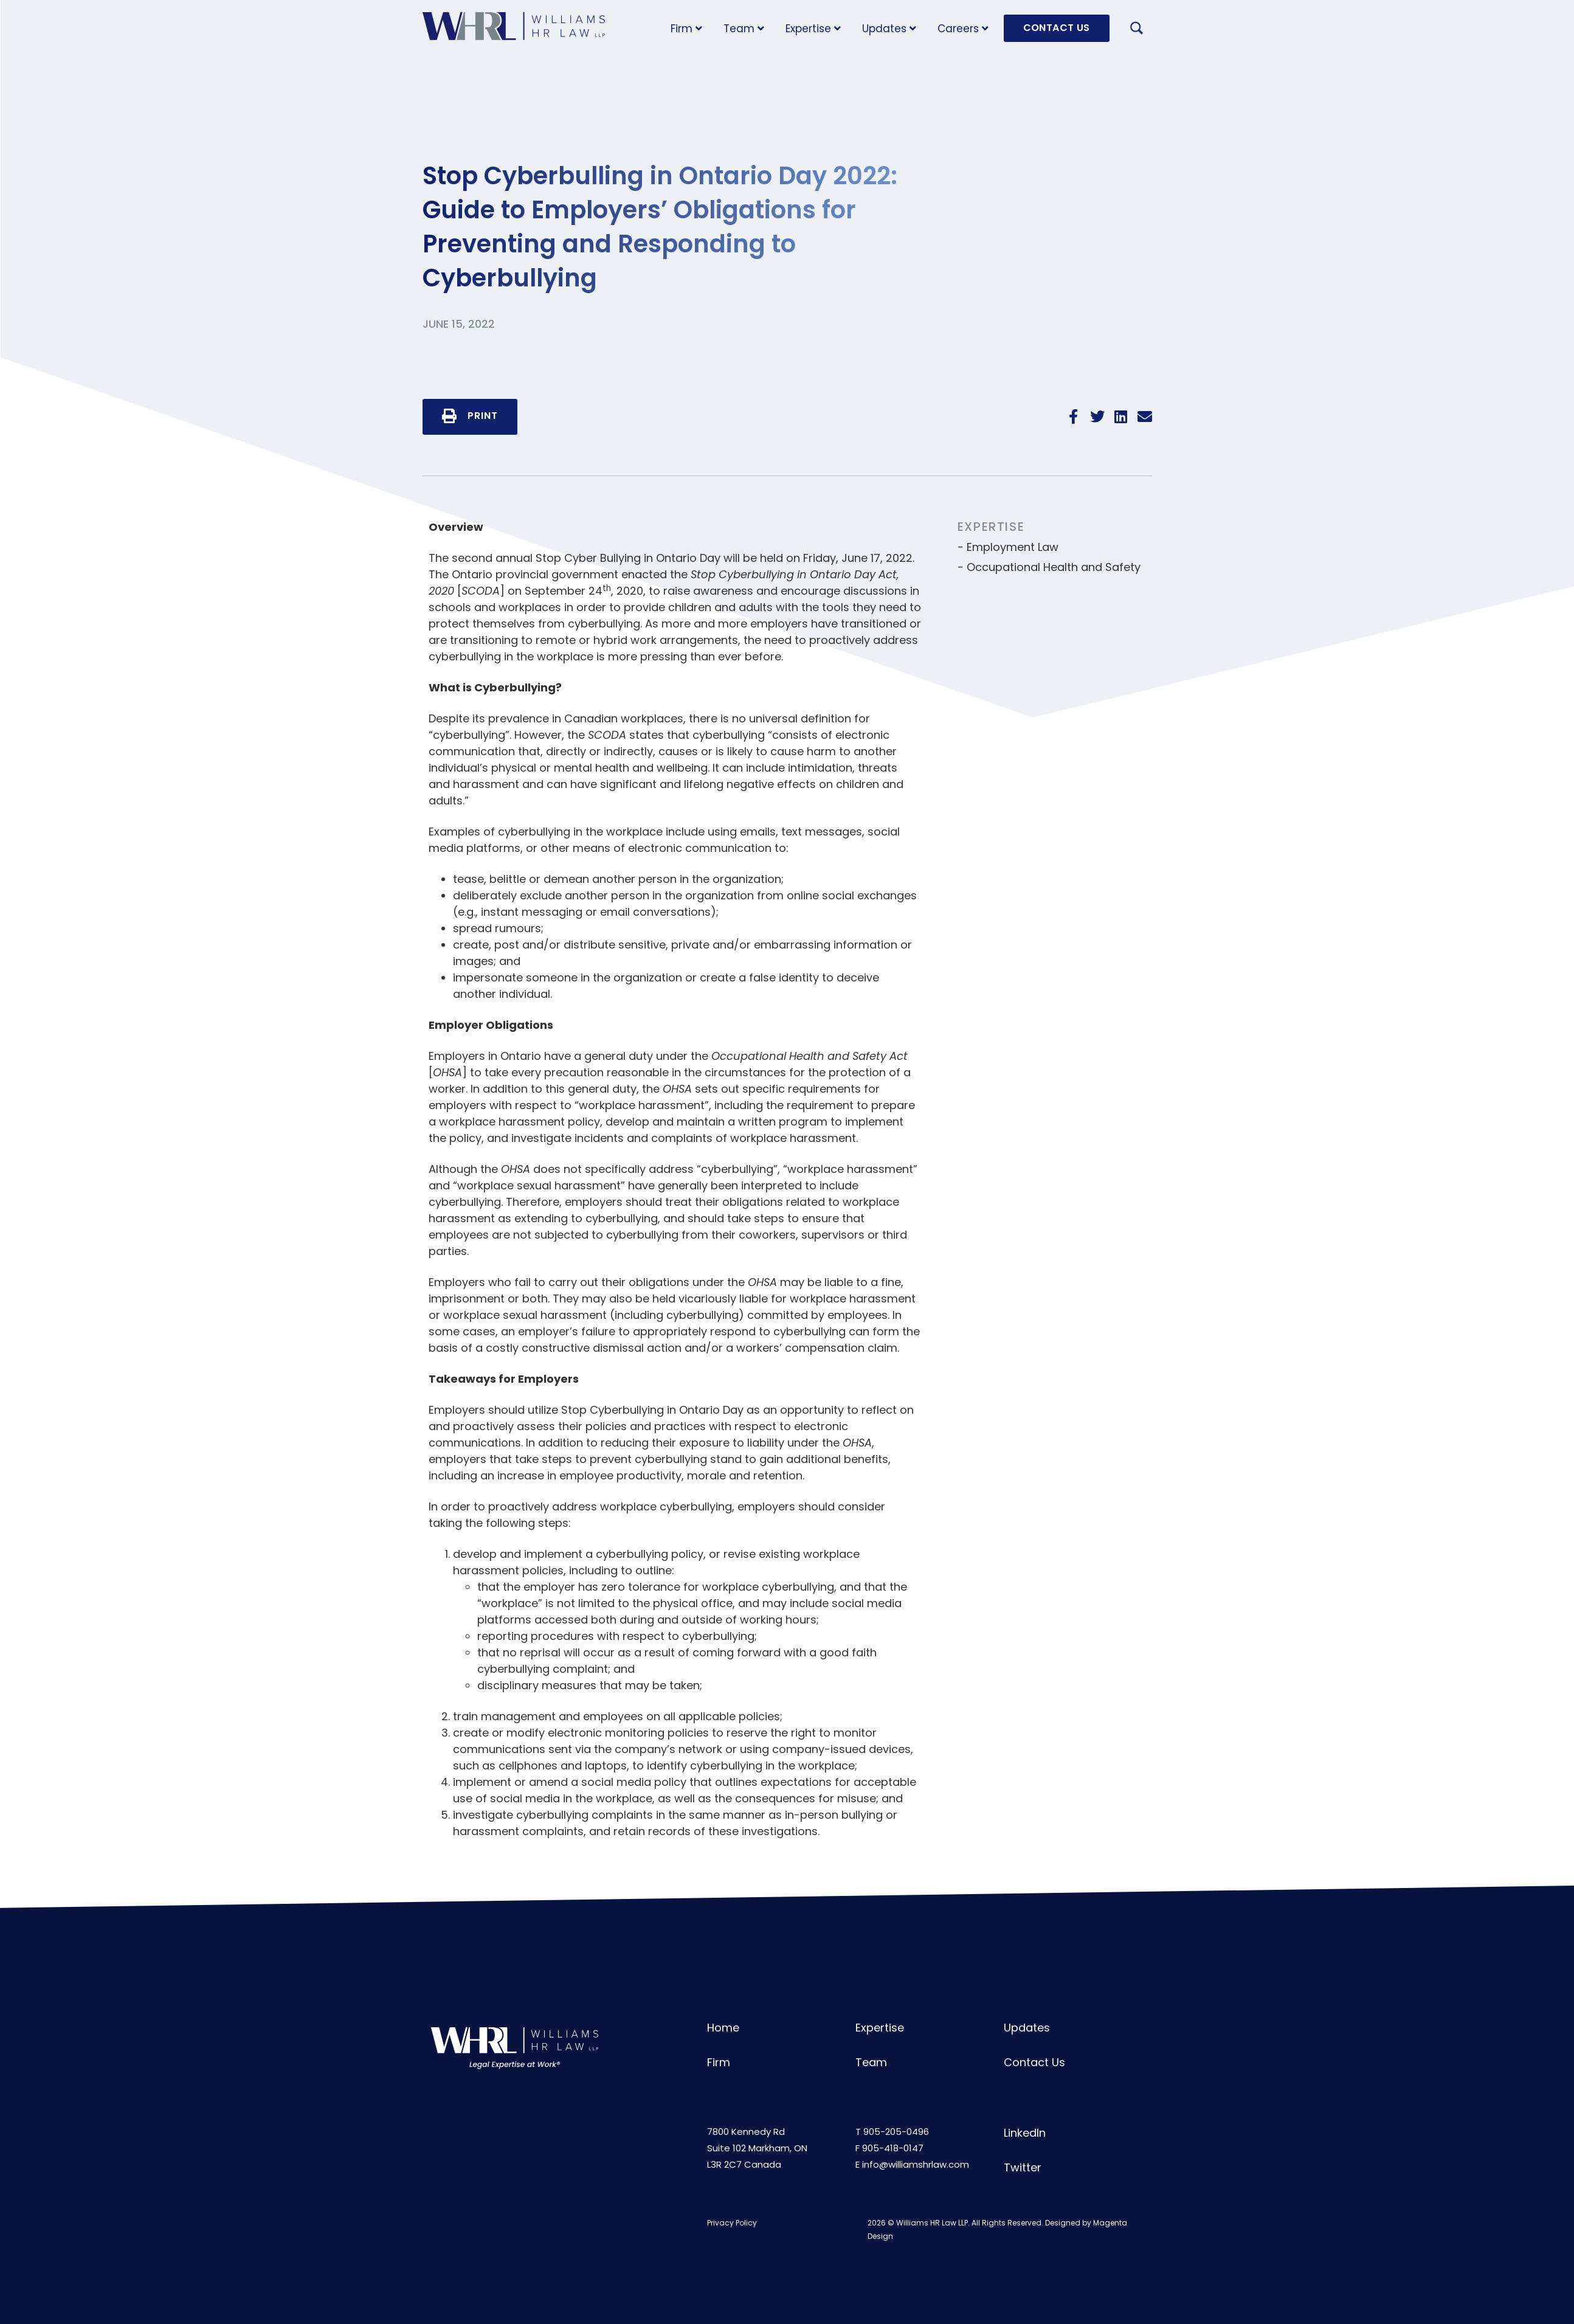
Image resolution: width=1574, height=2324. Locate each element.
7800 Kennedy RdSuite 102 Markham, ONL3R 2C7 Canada (757, 2148)
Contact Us (1034, 2062)
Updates (889, 28)
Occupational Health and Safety (1054, 567)
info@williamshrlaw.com (915, 2164)
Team (743, 28)
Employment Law (1012, 547)
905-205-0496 (896, 2131)
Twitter (1022, 2167)
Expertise (813, 28)
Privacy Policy (732, 2223)
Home (723, 2027)
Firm (686, 28)
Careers (963, 28)
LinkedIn (1025, 2132)
